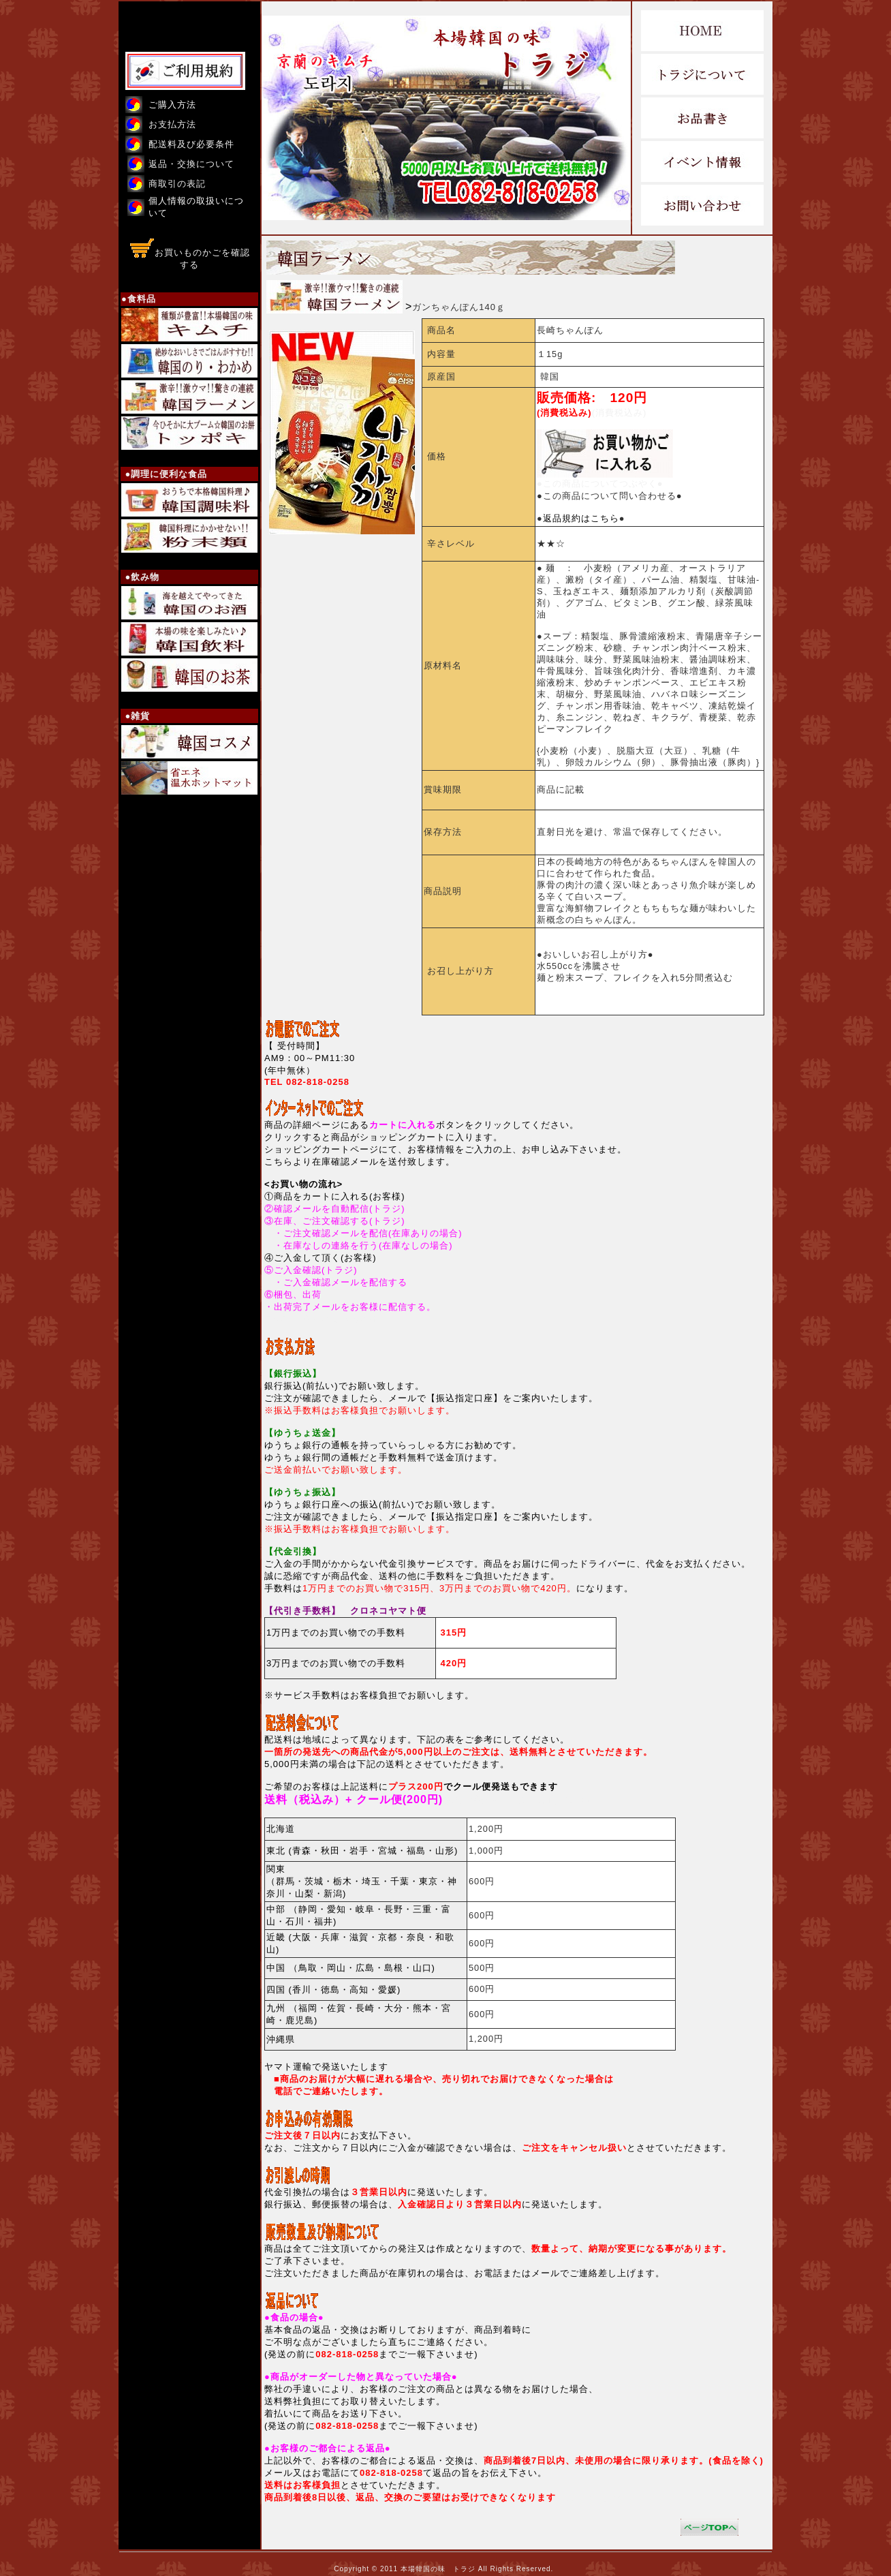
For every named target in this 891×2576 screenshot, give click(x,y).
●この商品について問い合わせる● (610, 496)
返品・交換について (191, 164)
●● (581, 518)
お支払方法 (172, 124)
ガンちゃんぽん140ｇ (458, 307)
